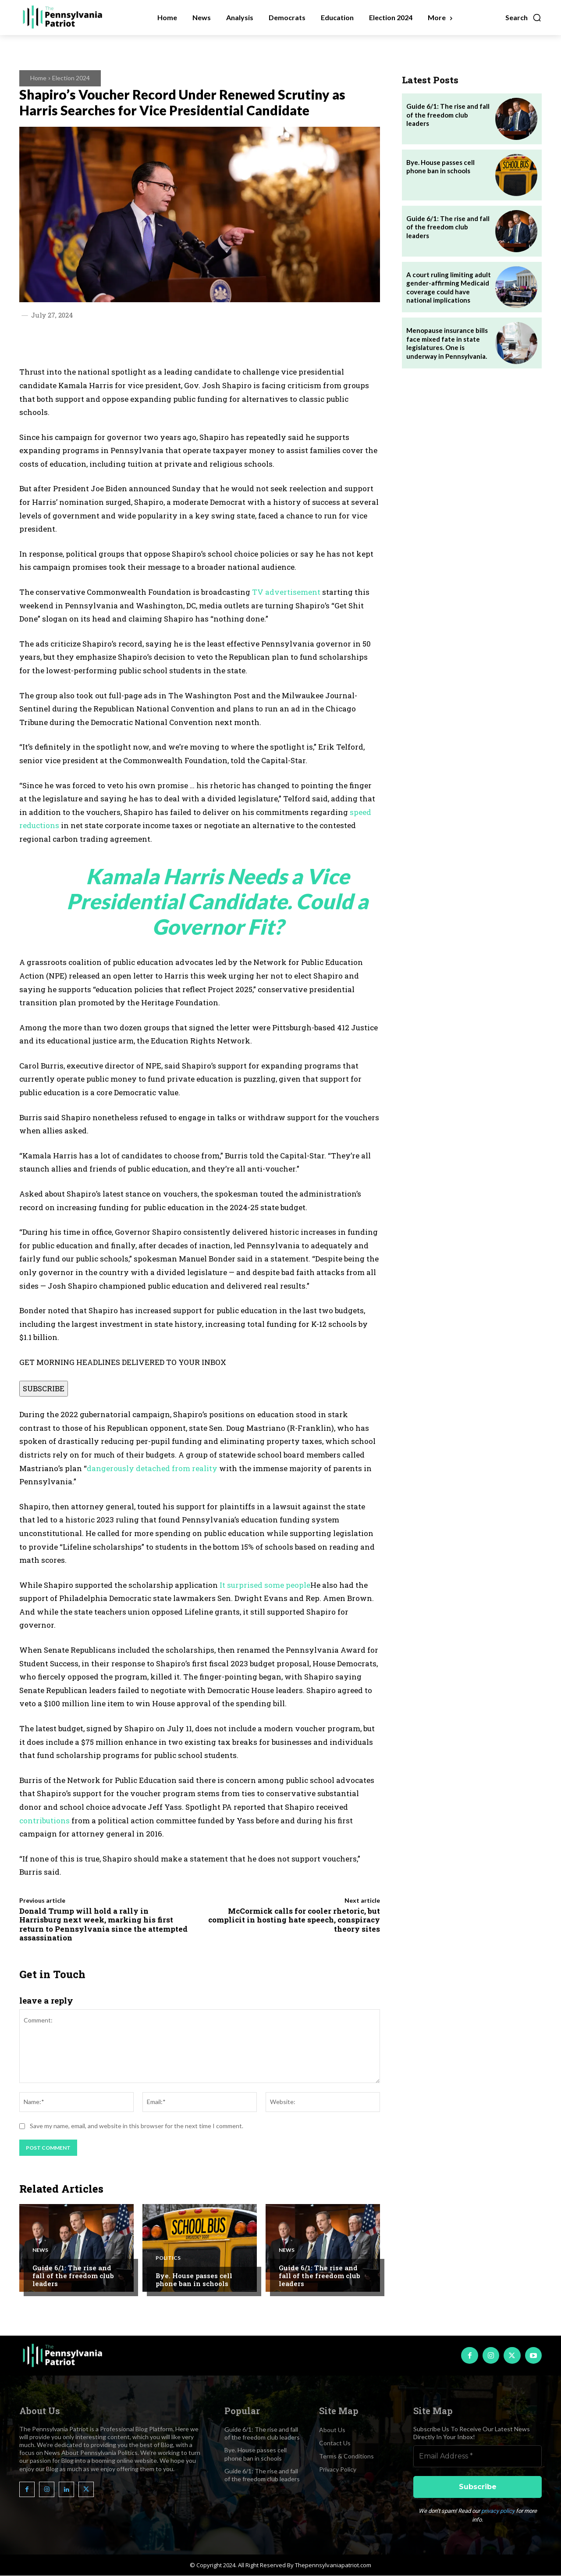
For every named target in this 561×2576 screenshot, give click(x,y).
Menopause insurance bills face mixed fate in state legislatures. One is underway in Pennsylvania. (447, 343)
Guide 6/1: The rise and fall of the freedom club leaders (73, 2275)
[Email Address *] (477, 2457)
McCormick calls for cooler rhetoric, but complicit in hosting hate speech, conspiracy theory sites (294, 1920)
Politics (168, 2258)
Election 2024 (71, 78)
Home (38, 78)
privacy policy (498, 2511)
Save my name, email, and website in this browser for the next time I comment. (136, 2125)
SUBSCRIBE (43, 1388)
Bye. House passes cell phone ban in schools (194, 2279)
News (40, 2250)
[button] (523, 17)
